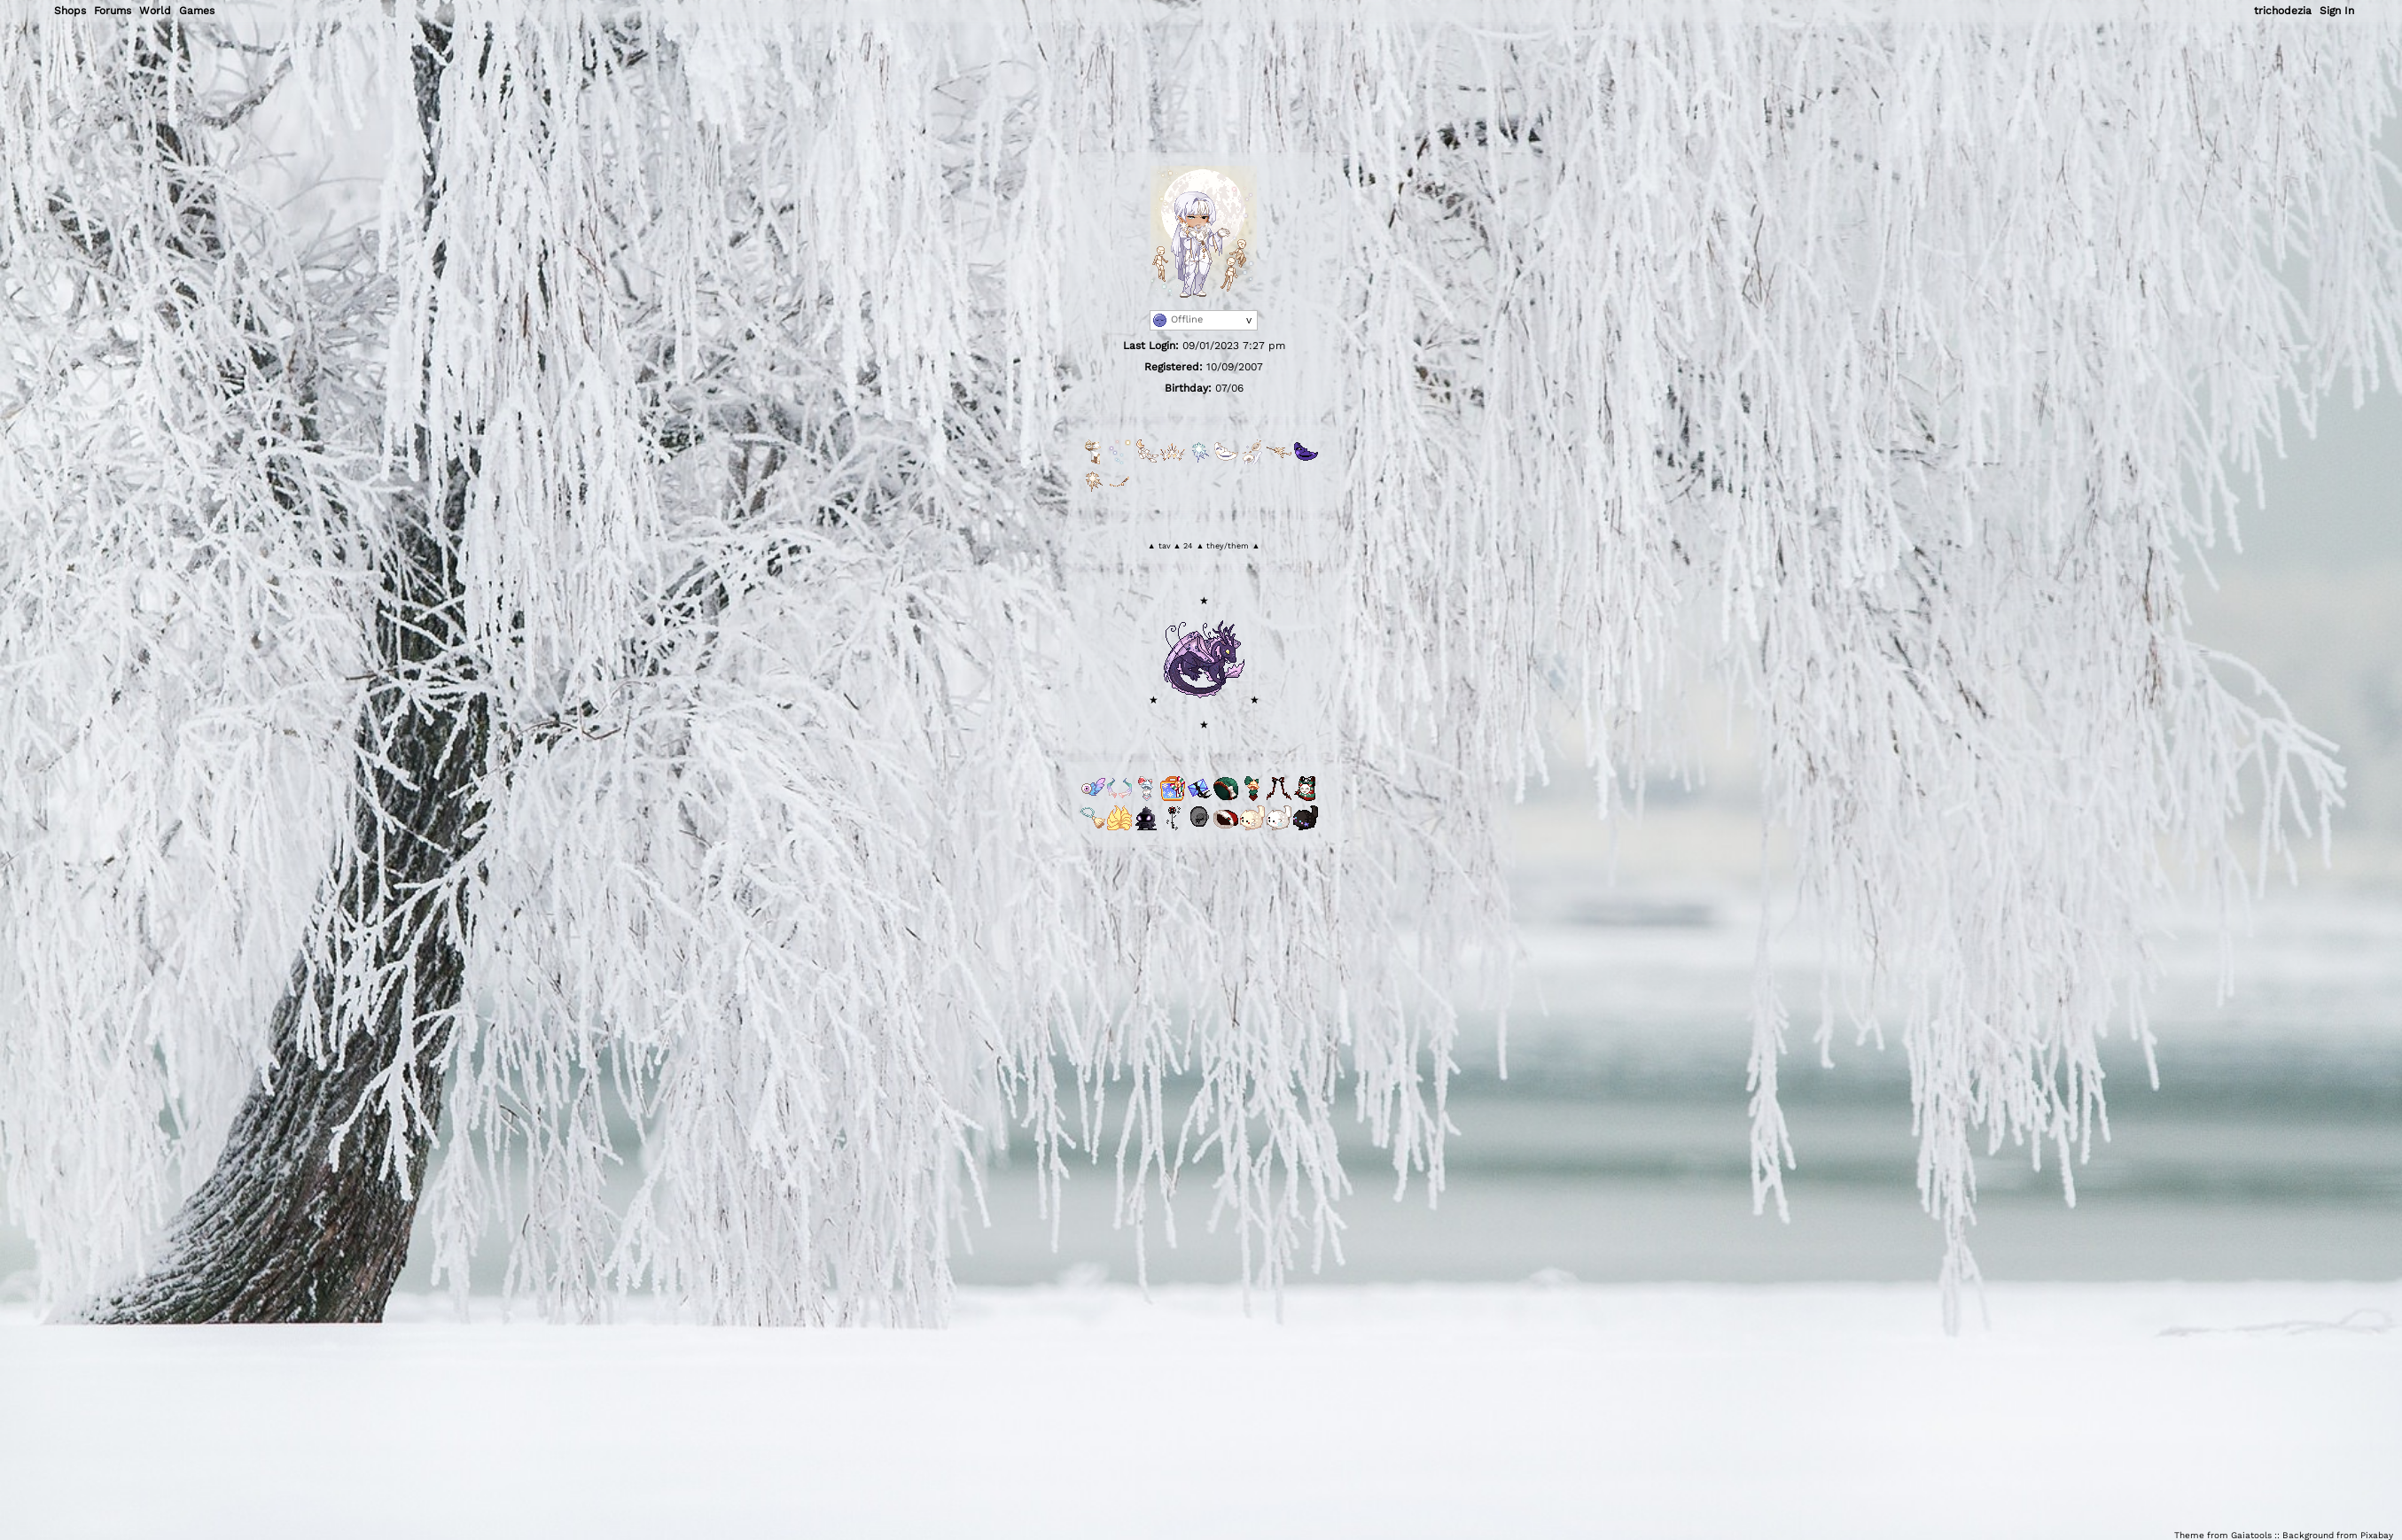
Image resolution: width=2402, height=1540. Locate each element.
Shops (70, 10)
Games (196, 10)
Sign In (2337, 10)
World (155, 10)
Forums (112, 10)
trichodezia (2283, 10)
